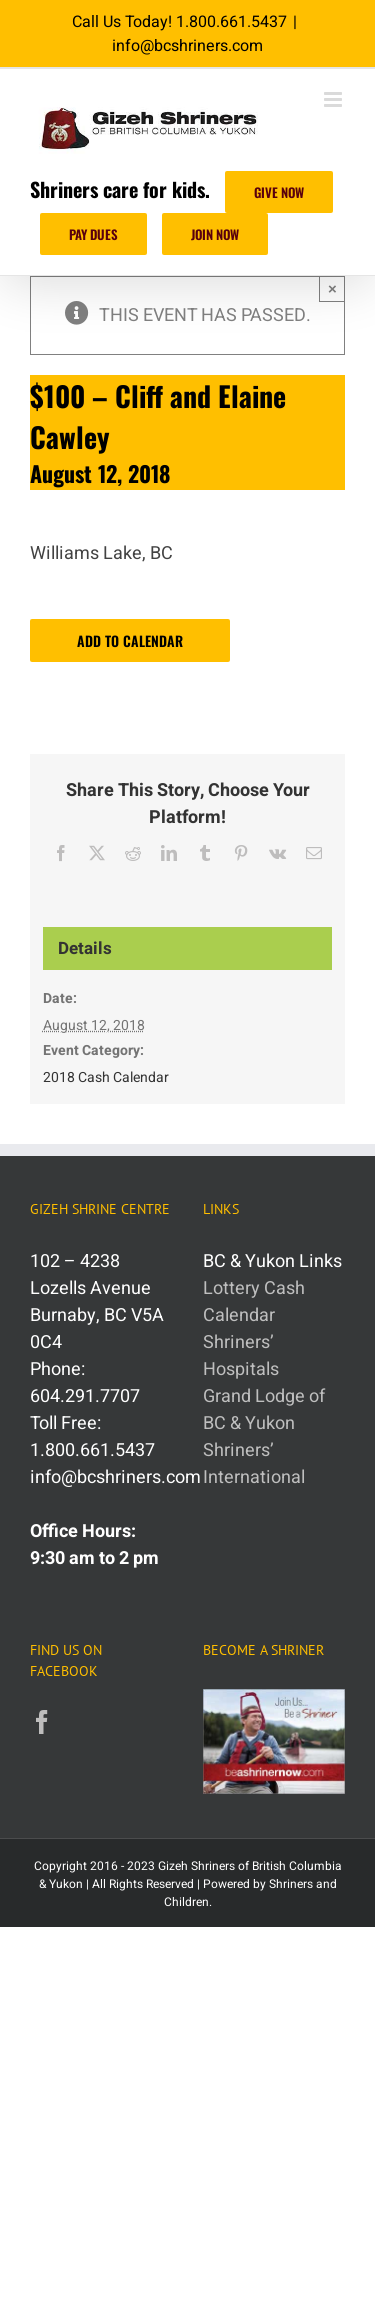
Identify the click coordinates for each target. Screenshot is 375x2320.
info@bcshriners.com (187, 46)
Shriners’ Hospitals (241, 1356)
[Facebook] (42, 1722)
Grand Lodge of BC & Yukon (264, 1410)
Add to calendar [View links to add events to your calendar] (130, 640)
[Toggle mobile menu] (334, 99)
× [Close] (332, 288)
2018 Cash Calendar (106, 1077)
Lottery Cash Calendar (254, 1302)
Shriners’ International (254, 1464)
